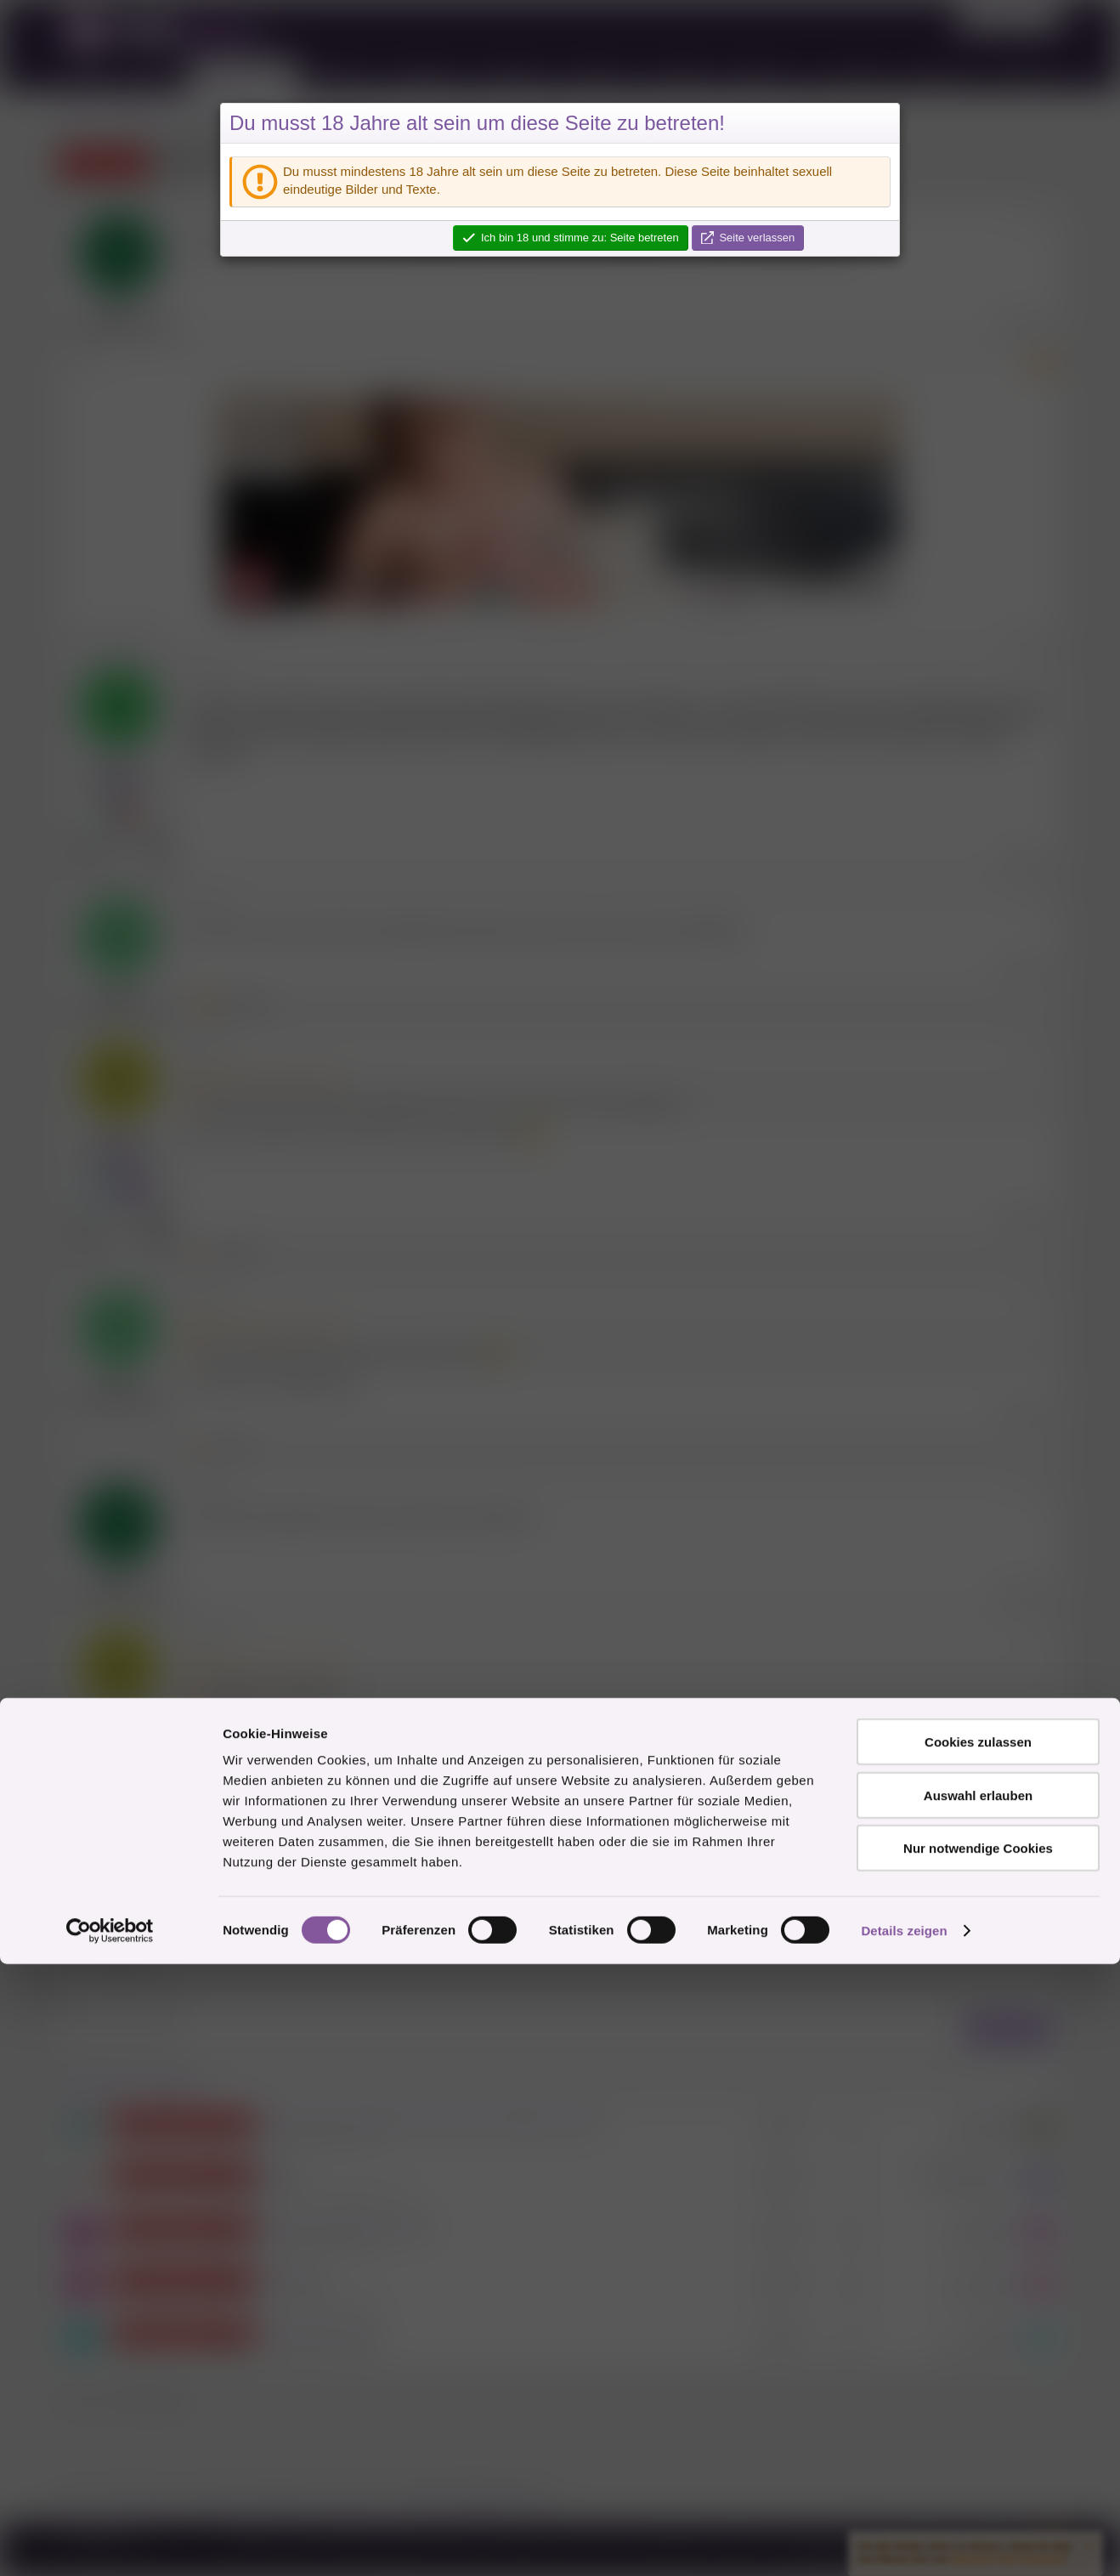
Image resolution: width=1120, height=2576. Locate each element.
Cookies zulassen (978, 2354)
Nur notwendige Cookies (978, 2460)
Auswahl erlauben (978, 2407)
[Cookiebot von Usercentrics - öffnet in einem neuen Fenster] (110, 2543)
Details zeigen (904, 2542)
